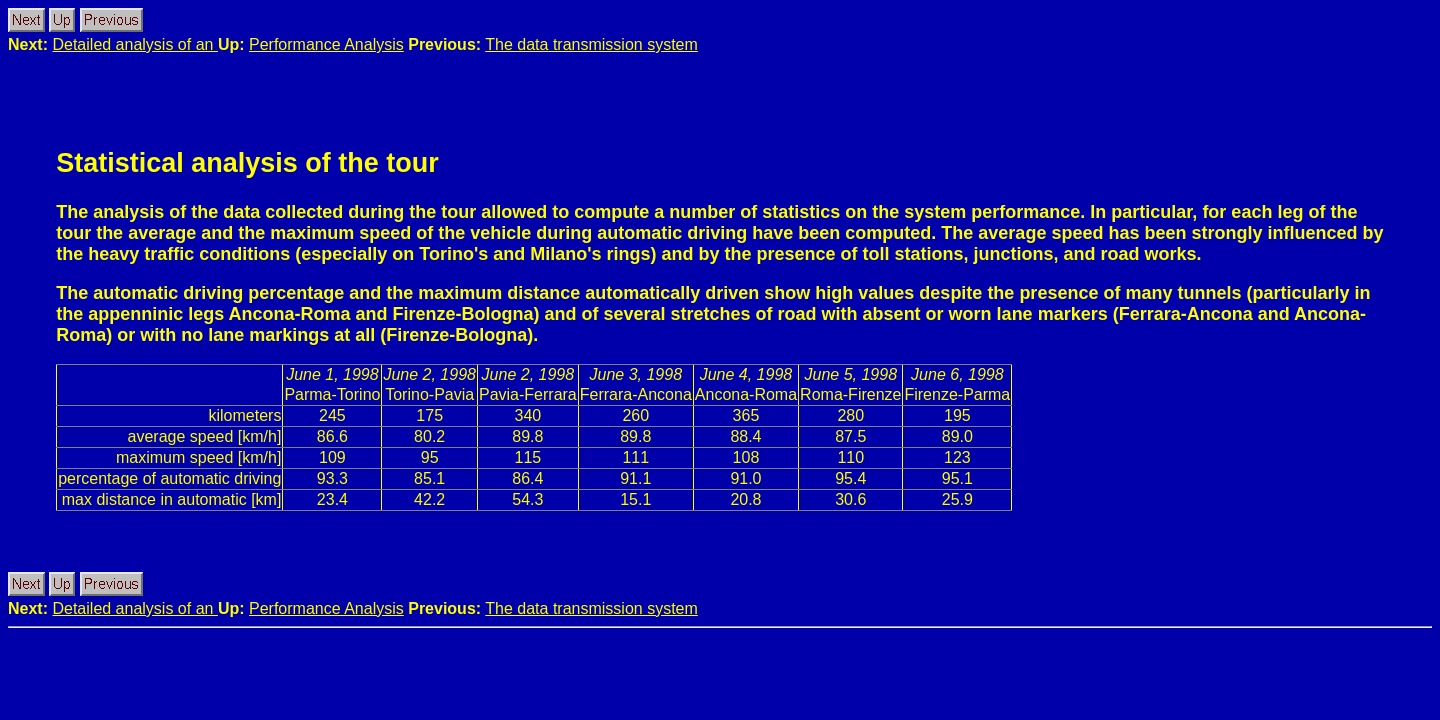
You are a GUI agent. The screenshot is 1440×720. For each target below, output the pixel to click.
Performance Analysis (326, 44)
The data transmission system (591, 44)
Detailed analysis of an (134, 44)
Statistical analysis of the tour (247, 163)
